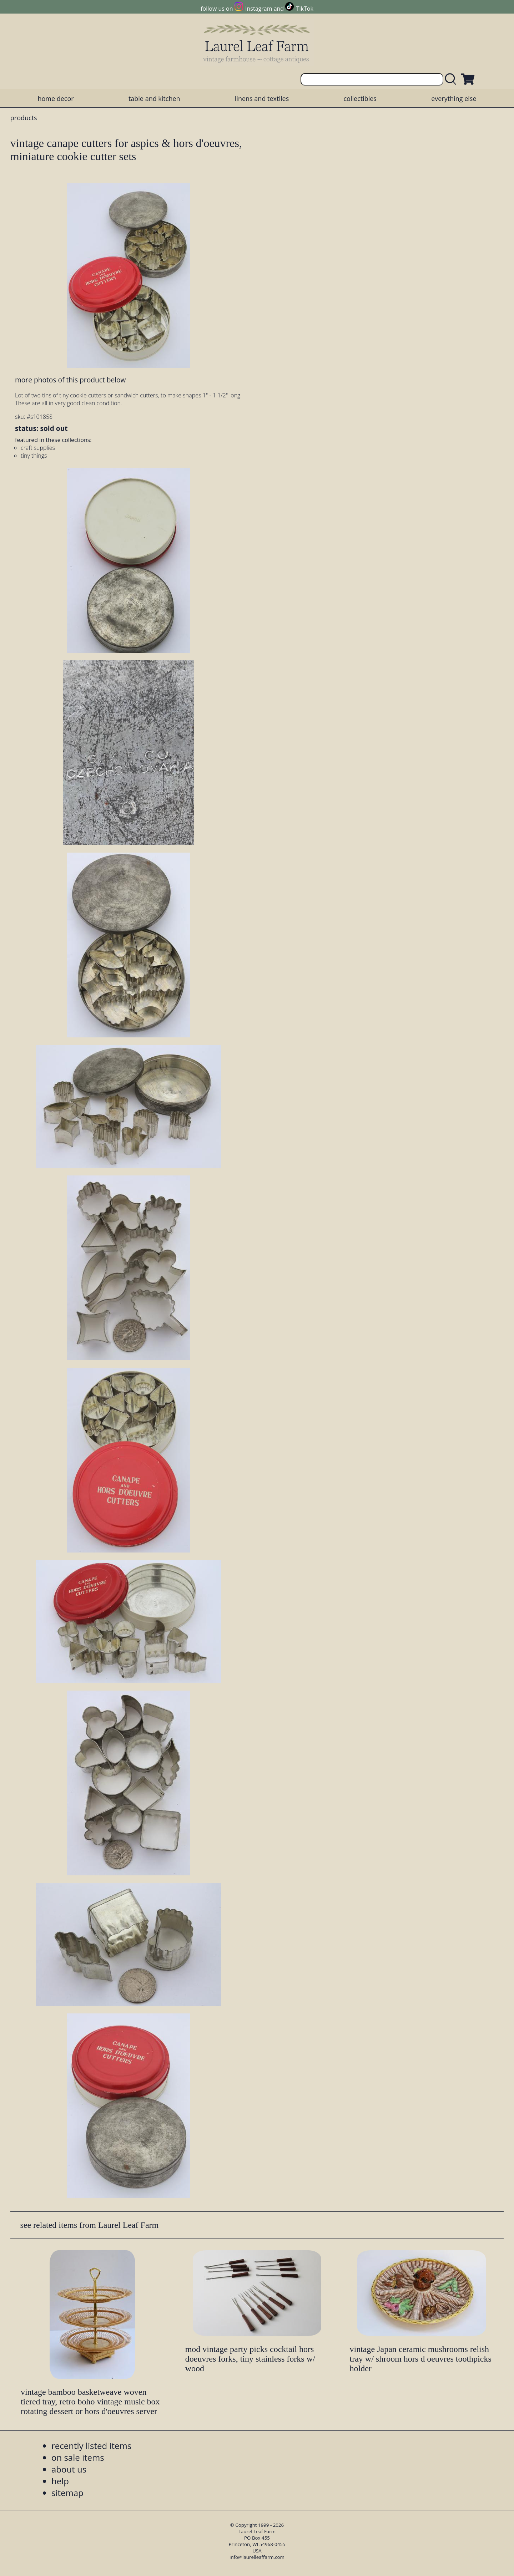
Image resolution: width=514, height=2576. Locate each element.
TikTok (304, 8)
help (60, 2481)
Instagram (258, 8)
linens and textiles (262, 98)
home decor (55, 98)
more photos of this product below (70, 380)
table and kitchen (154, 98)
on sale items (77, 2457)
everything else (453, 98)
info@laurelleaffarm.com (257, 2557)
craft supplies (38, 448)
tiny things (34, 455)
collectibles (359, 98)
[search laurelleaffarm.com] (452, 79)
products (23, 117)
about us (68, 2469)
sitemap (67, 2493)
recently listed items (91, 2445)
